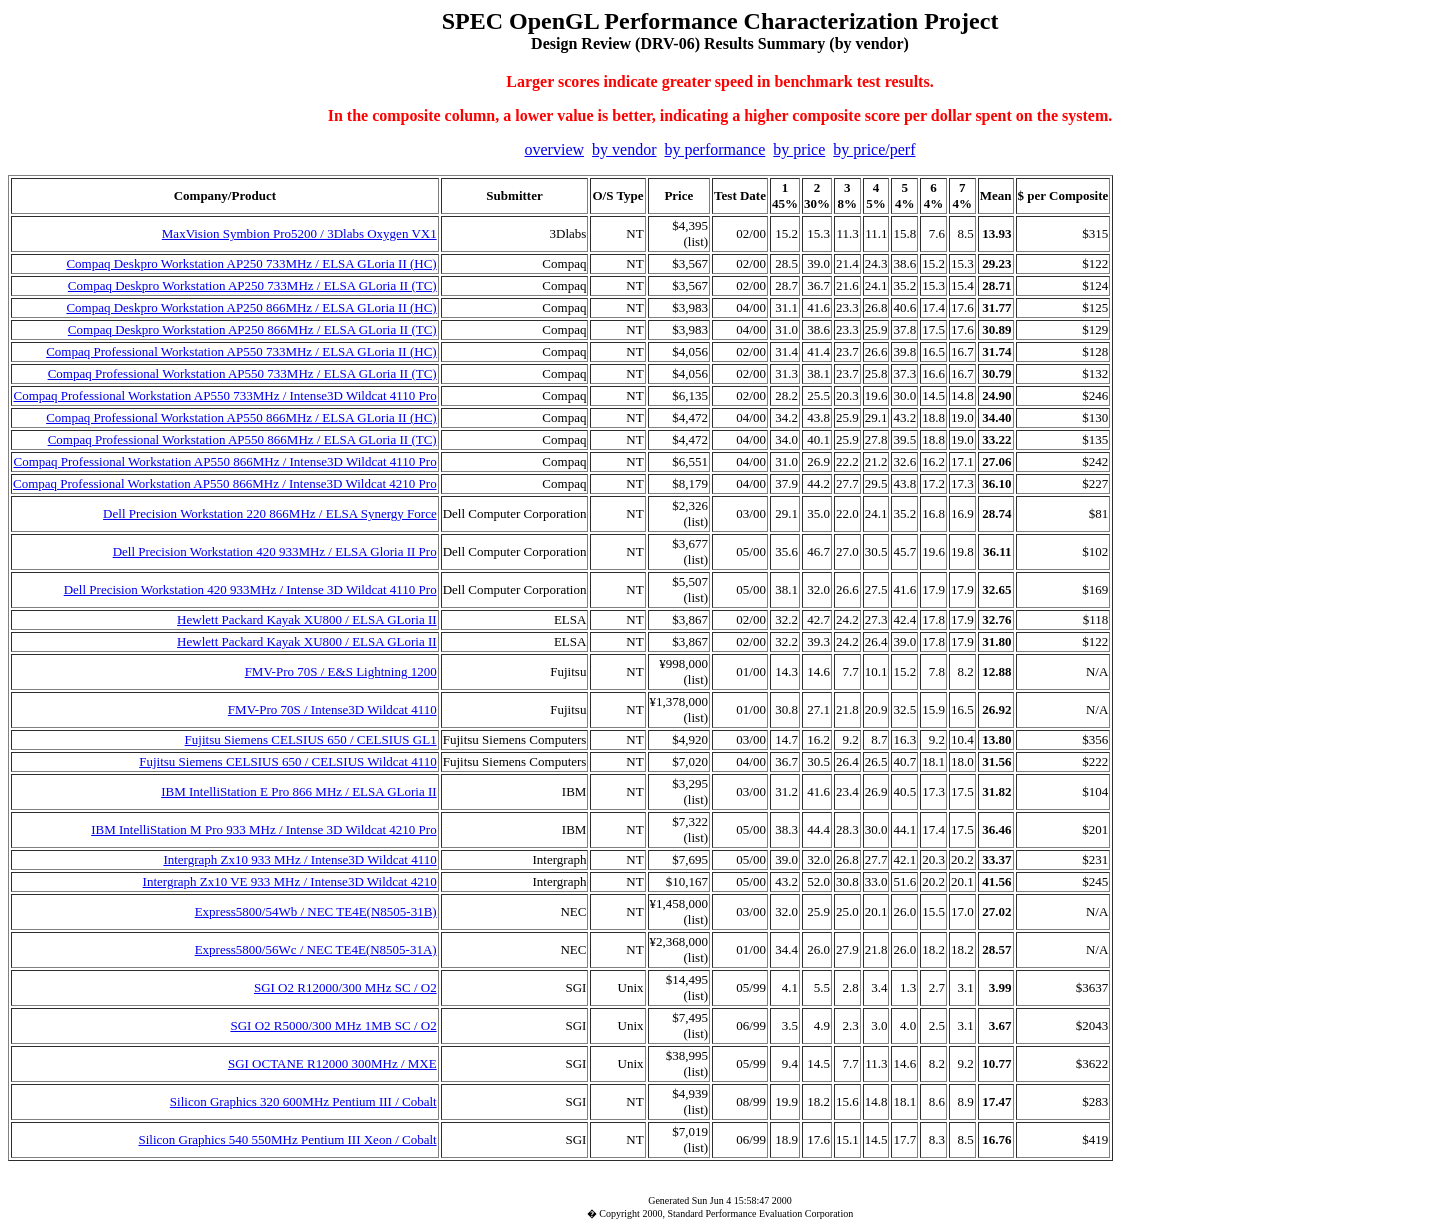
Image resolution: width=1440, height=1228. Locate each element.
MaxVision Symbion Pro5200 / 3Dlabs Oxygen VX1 (299, 233)
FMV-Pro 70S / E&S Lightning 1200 (341, 671)
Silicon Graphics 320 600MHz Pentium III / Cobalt (303, 1101)
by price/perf (874, 149)
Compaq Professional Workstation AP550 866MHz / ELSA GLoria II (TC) (242, 439)
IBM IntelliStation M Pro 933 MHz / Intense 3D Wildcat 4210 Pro (264, 829)
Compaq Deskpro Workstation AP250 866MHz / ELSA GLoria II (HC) (251, 307)
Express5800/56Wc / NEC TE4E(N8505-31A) (316, 949)
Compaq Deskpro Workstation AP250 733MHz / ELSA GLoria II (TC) (252, 285)
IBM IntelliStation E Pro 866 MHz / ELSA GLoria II (299, 791)
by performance (714, 149)
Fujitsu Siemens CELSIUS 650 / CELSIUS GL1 (311, 739)
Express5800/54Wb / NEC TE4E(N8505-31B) (316, 911)
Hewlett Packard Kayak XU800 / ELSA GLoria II (307, 619)
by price (799, 149)
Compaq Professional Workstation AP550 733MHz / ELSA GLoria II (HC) (241, 351)
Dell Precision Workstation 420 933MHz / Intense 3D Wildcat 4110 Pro (250, 589)
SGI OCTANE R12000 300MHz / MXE (332, 1063)
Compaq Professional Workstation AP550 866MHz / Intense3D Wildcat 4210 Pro (225, 483)
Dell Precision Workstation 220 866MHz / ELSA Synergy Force (270, 513)
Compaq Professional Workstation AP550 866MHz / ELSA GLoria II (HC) (241, 417)
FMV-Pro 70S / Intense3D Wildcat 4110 (332, 709)
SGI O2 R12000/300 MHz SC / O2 (345, 987)
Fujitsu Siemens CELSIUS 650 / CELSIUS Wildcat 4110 (287, 761)
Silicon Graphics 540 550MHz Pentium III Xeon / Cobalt (287, 1139)
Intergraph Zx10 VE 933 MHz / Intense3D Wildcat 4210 (290, 881)
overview (555, 149)
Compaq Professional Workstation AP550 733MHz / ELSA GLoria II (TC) (242, 373)
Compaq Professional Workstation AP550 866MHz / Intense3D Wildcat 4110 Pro (224, 461)
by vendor (624, 149)
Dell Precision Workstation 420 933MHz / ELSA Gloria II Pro (275, 551)
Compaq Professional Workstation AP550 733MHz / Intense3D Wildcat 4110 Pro (224, 395)
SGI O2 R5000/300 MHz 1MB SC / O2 (333, 1025)
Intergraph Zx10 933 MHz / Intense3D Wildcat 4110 (299, 859)
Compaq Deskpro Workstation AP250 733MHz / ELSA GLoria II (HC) (251, 263)
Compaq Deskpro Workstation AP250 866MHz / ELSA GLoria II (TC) (252, 329)
